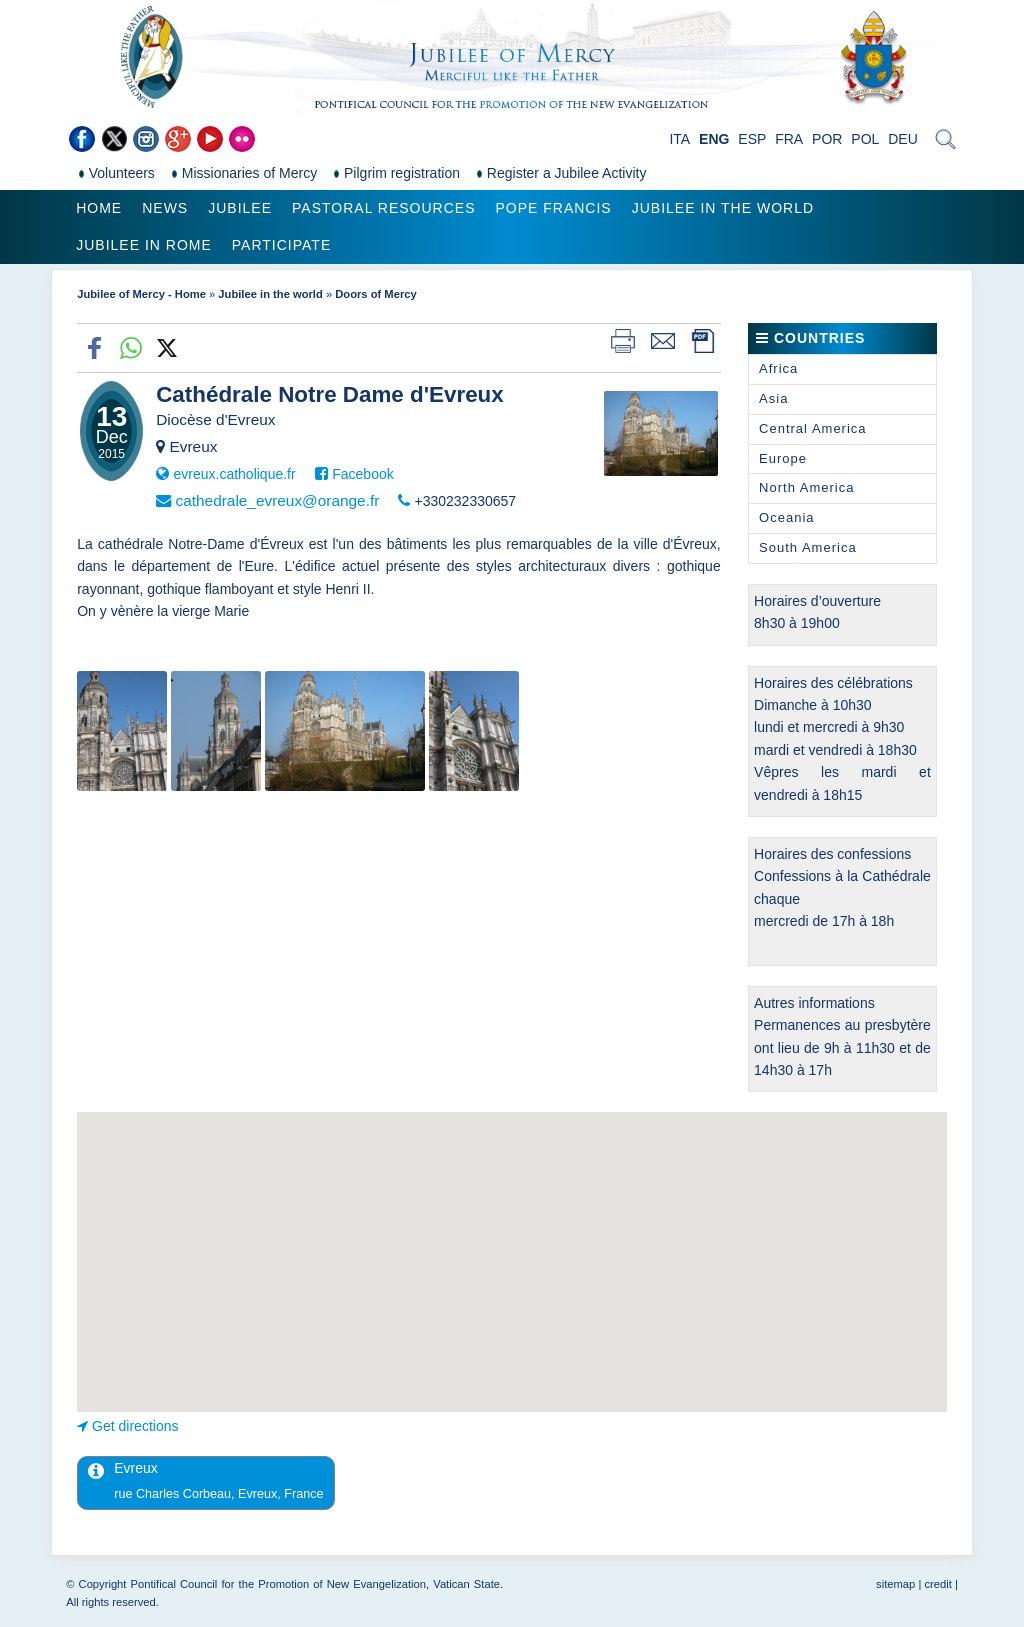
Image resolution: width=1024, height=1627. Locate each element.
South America (808, 547)
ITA (679, 139)
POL (865, 139)
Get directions (135, 1426)
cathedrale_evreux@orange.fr (277, 500)
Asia (773, 398)
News (165, 208)
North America (806, 487)
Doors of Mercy (375, 294)
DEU (903, 139)
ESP (752, 139)
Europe (783, 458)
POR (827, 139)
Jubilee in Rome (144, 245)
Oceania (786, 517)
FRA (789, 139)
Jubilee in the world (723, 208)
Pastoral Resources (383, 208)
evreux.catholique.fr (234, 474)
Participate (281, 245)
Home (99, 208)
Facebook (362, 474)
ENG (714, 139)
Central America (812, 428)
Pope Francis (553, 208)
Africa (778, 368)
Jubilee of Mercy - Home (141, 294)
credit (937, 1584)
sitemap (895, 1584)
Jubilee (240, 208)
